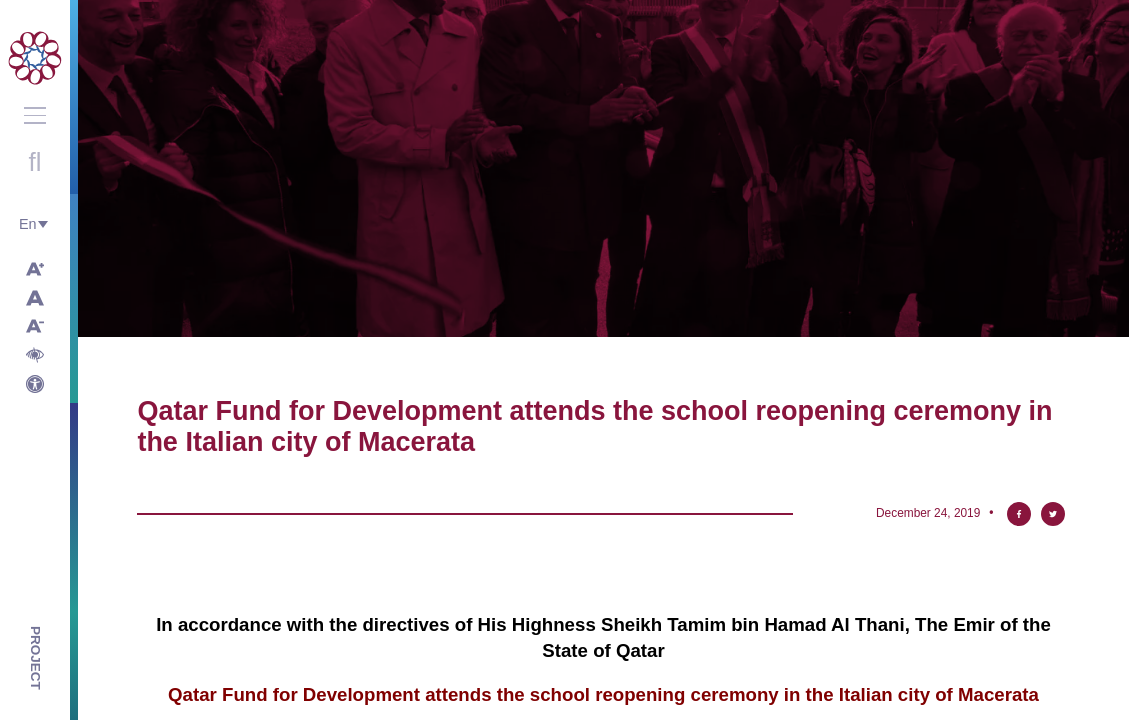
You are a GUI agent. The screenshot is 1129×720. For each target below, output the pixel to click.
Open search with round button (35, 162)
